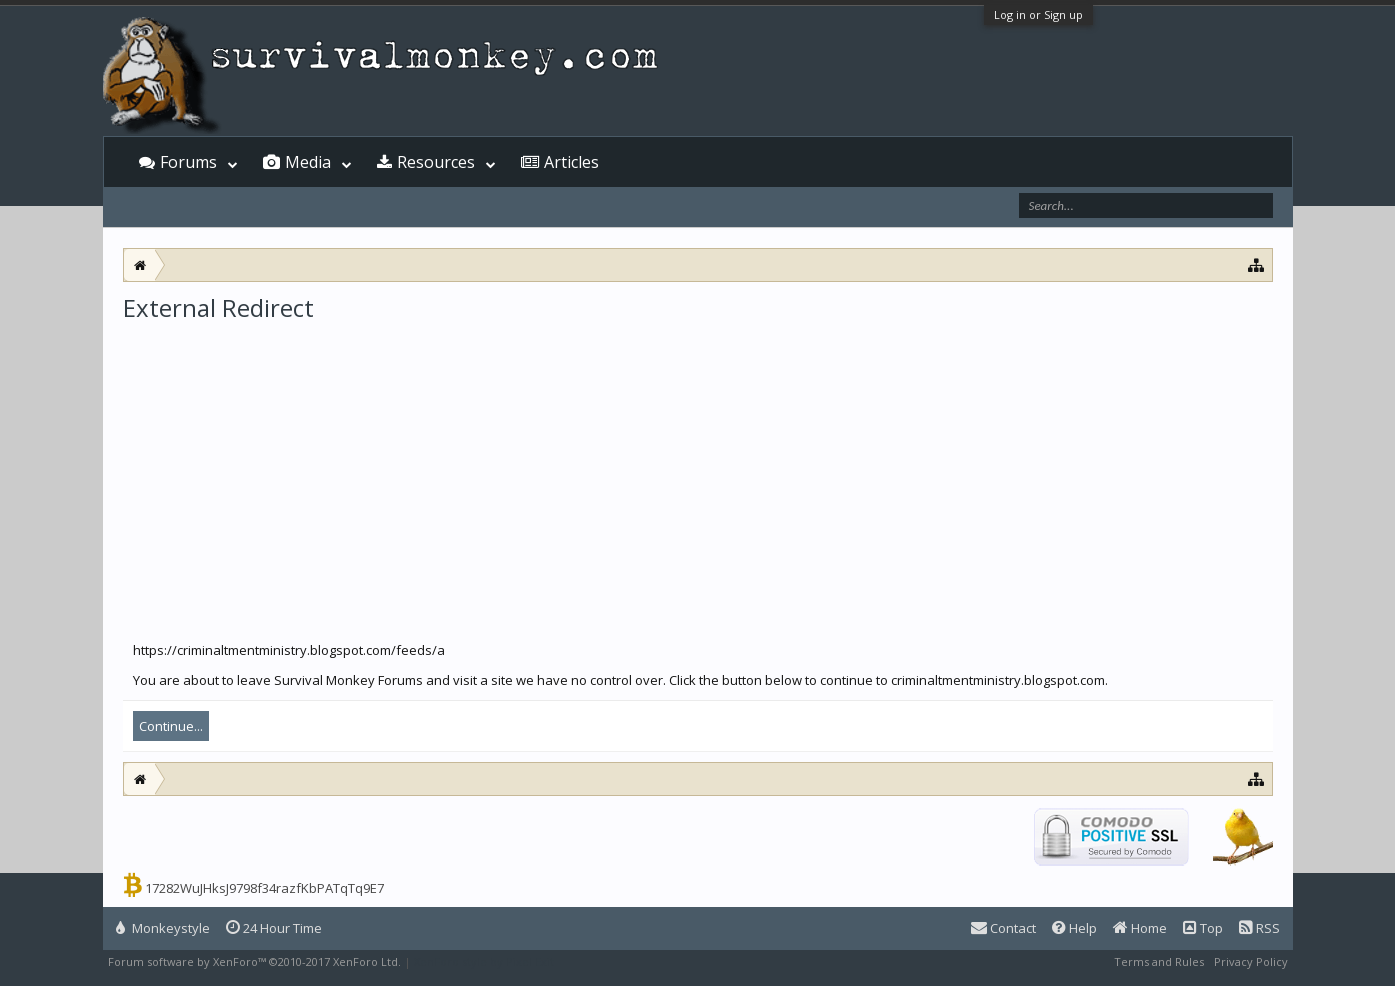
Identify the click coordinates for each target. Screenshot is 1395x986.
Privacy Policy (1251, 961)
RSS (1259, 928)
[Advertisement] (698, 474)
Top (1203, 928)
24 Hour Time (274, 928)
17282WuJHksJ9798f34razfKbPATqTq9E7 (264, 888)
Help (1074, 928)
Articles (571, 162)
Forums (188, 162)
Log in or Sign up (1038, 14)
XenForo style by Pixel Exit (484, 961)
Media (308, 162)
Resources (436, 162)
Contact (1003, 928)
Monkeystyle (163, 928)
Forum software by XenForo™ (254, 961)
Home (1140, 928)
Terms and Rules (1159, 961)
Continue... (171, 726)
